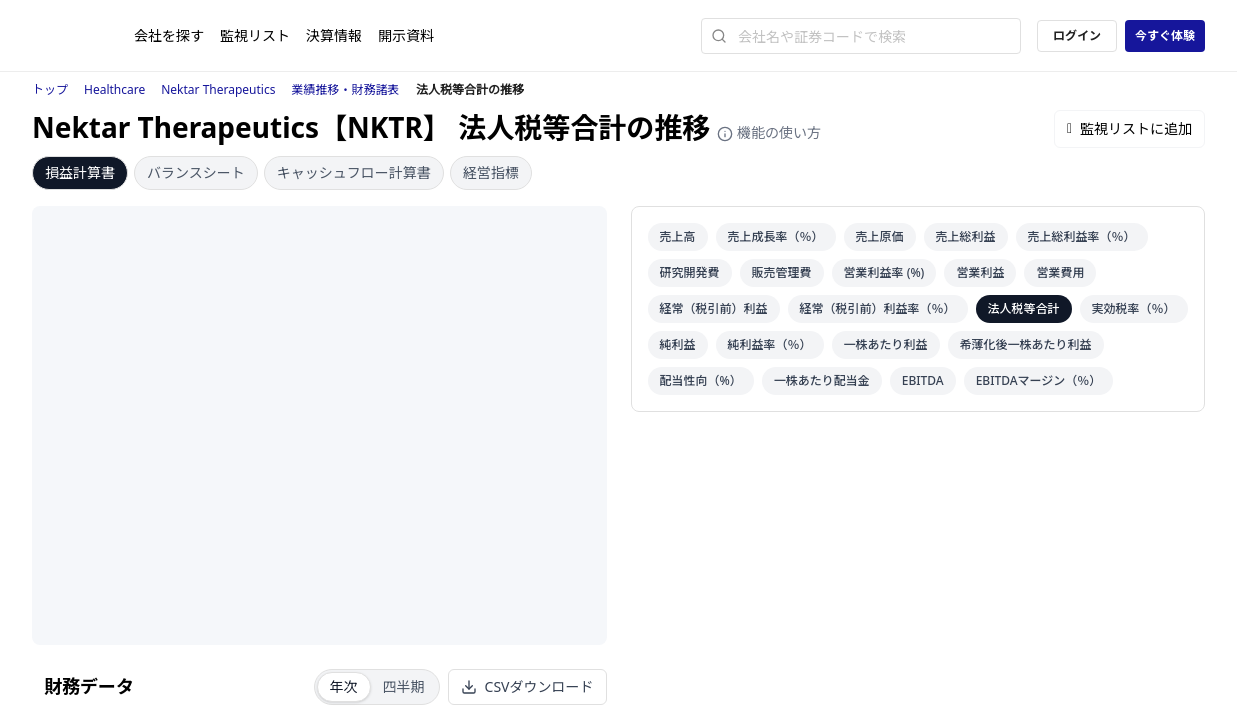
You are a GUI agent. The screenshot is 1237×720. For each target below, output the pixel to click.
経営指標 (491, 172)
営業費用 (1060, 272)
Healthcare (114, 89)
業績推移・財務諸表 (345, 89)
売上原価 (880, 236)
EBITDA (923, 380)
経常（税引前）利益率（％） (878, 308)
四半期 (404, 686)
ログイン (1077, 35)
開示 (406, 35)
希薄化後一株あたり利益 (1026, 344)
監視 (255, 35)
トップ (50, 89)
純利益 (678, 344)
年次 (344, 686)
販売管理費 (782, 272)
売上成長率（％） (776, 236)
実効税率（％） (1134, 308)
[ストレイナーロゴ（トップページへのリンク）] (83, 36)
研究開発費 (690, 272)
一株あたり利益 (886, 344)
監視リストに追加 (1129, 128)
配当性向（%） (701, 380)
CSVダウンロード (527, 686)
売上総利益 (966, 236)
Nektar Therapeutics (218, 89)
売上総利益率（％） (1082, 236)
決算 (334, 35)
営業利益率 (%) (884, 272)
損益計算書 (80, 172)
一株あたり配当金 (822, 380)
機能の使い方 (769, 132)
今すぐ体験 (1165, 35)
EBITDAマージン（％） (1039, 380)
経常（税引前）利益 (714, 308)
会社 (169, 35)
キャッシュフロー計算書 (354, 172)
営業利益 (980, 272)
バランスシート (196, 172)
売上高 (678, 236)
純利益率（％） (770, 344)
